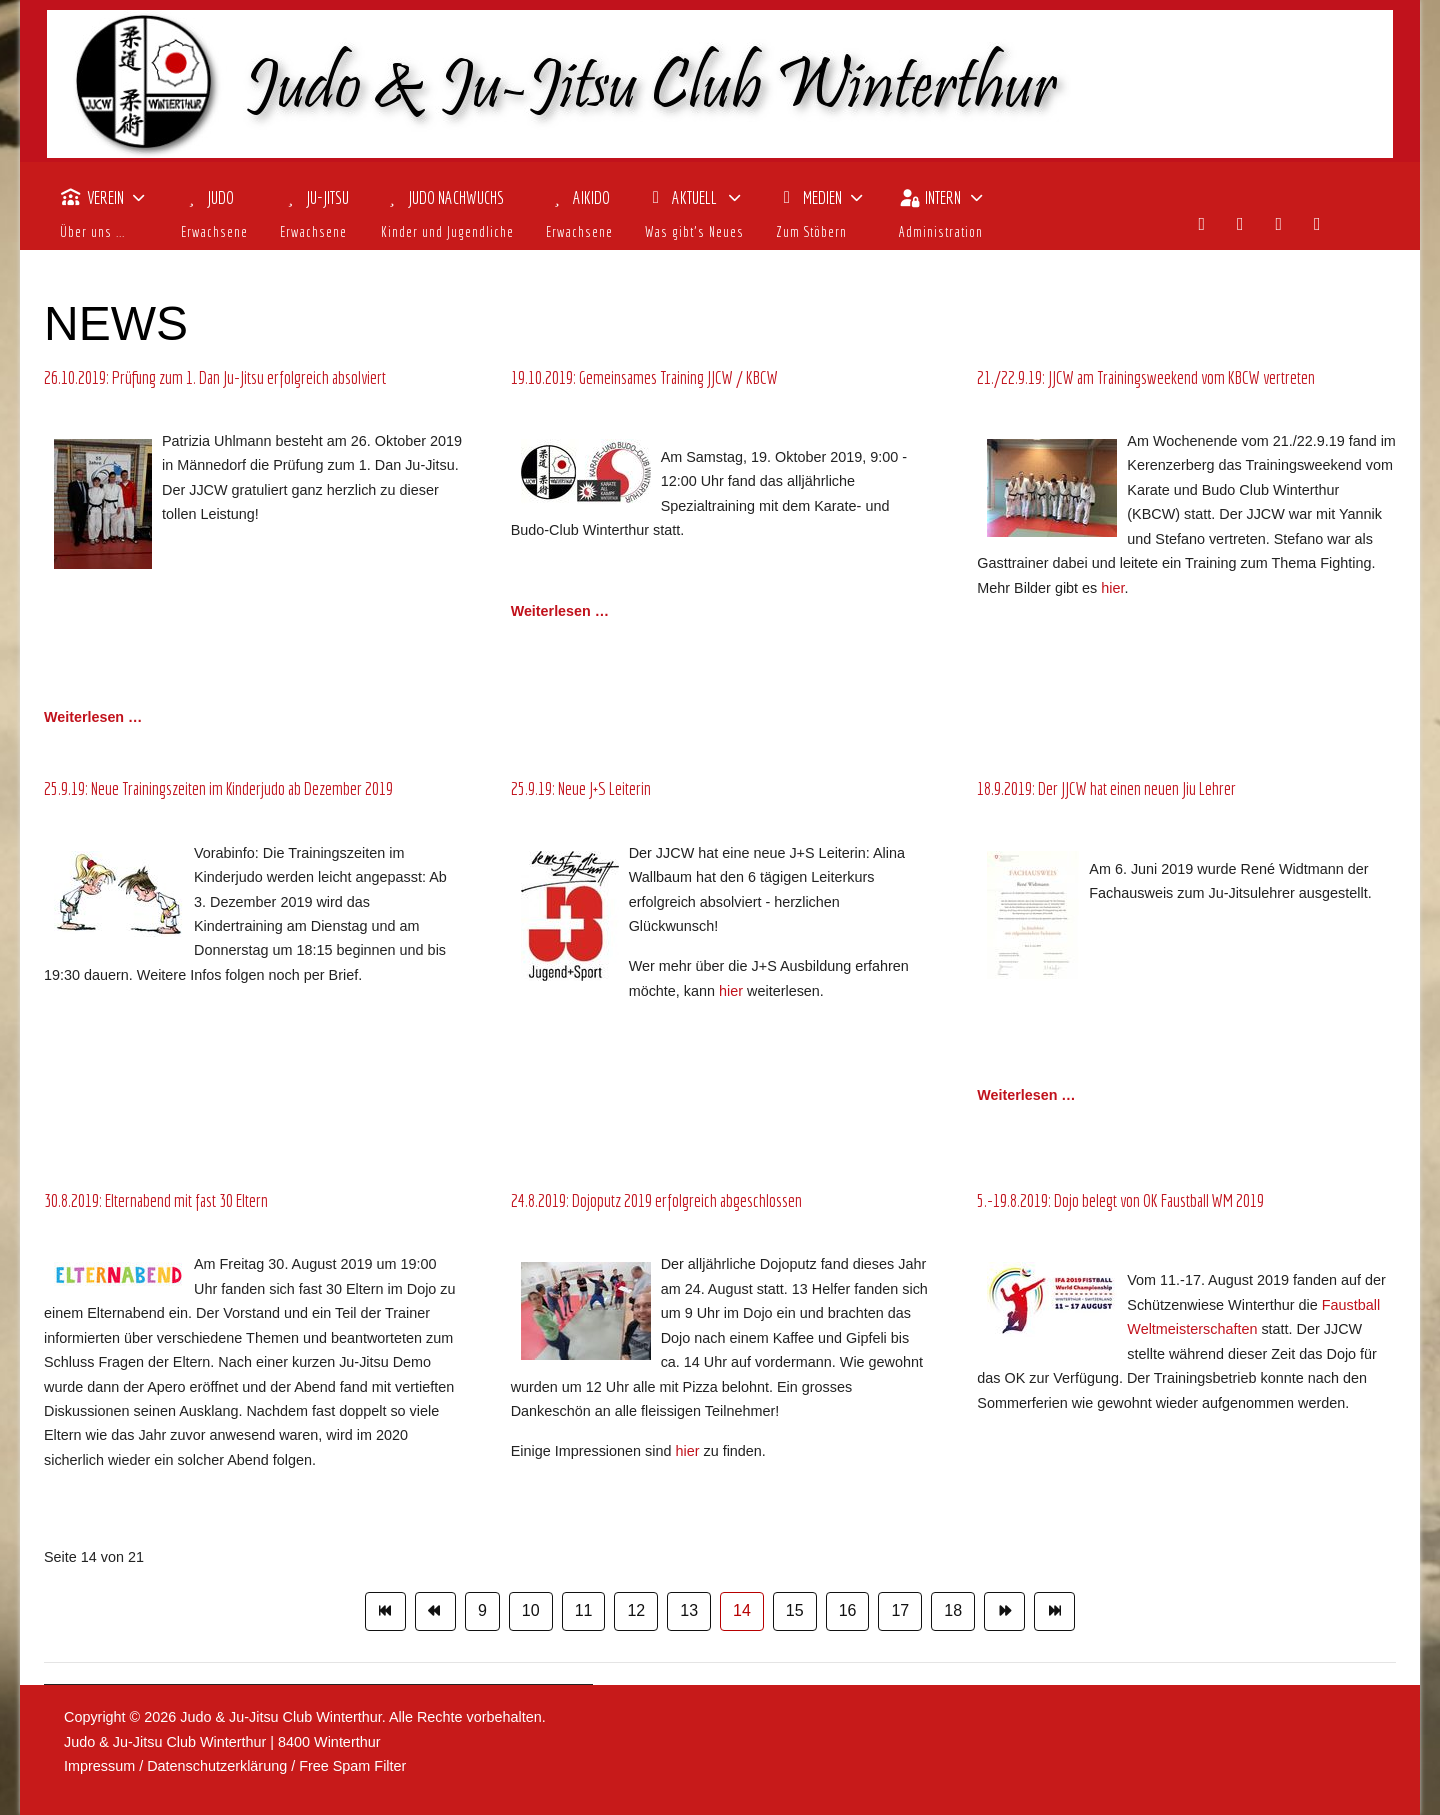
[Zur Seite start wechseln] (385, 1611)
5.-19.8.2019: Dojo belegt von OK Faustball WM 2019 (1120, 1200)
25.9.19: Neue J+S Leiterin (581, 788)
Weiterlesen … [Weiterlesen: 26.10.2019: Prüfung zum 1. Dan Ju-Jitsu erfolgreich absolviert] (93, 717)
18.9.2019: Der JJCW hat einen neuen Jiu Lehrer (1106, 788)
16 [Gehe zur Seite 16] (848, 1610)
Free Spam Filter (352, 1766)
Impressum (99, 1766)
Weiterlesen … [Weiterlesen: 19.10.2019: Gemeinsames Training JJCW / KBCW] (560, 611)
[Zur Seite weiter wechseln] (1004, 1611)
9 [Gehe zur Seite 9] (482, 1610)
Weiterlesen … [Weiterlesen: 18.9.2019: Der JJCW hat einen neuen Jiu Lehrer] (1026, 1095)
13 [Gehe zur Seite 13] (689, 1610)
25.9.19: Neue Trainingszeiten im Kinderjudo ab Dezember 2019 (218, 788)
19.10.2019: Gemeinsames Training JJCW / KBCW (644, 377)
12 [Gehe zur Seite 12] (636, 1610)
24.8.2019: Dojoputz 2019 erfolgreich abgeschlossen (656, 1200)
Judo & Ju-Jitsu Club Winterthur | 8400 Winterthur (222, 1742)
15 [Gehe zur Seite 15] (795, 1610)
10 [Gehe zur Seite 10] (531, 1610)
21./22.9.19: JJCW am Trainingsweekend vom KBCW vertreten (1146, 377)
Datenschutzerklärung (217, 1766)
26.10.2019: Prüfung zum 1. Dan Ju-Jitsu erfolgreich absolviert (215, 377)
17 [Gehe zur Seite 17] (900, 1610)
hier (1112, 588)
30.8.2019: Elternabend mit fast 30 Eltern (156, 1200)
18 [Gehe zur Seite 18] (953, 1610)
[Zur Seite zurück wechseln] (435, 1611)
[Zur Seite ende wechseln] (1054, 1611)
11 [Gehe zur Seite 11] (584, 1610)
